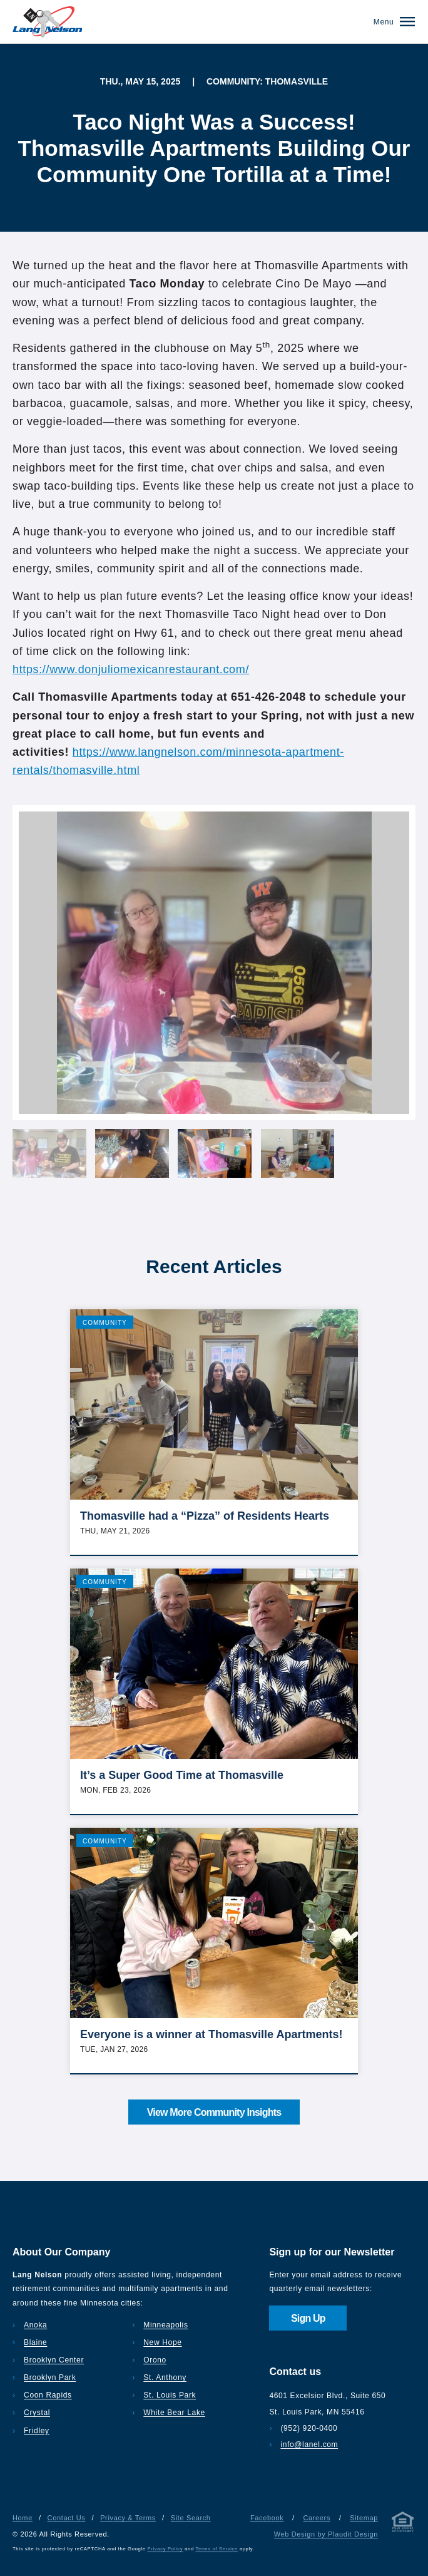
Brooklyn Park (50, 2377)
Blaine (35, 2342)
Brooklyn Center (54, 2360)
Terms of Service (217, 2549)
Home (23, 2518)
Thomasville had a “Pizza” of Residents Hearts (204, 1516)
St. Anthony (164, 2377)
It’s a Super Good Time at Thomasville (181, 1775)
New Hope (162, 2342)
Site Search (191, 2518)
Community (105, 1322)
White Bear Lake (174, 2412)
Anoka (35, 2325)
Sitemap (364, 2518)
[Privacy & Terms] (402, 2524)
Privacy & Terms (128, 2518)
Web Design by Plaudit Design (326, 2534)
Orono (154, 2360)
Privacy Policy (165, 2549)
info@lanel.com (309, 2444)
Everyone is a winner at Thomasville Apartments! (211, 2034)
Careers (316, 2518)
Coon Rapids (48, 2395)
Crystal (37, 2412)
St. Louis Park (169, 2395)
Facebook (266, 2518)
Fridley (36, 2430)
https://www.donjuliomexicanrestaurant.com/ (131, 669)
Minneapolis (165, 2325)
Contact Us (67, 2518)
